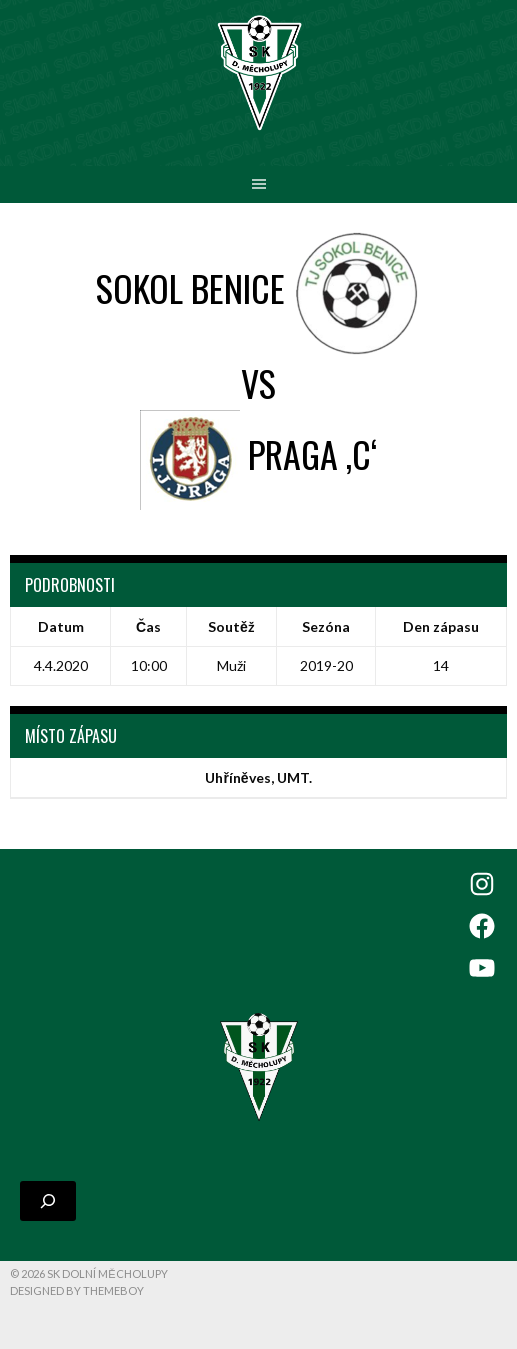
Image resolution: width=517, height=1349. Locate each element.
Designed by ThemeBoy (77, 1290)
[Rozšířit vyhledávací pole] (48, 1201)
